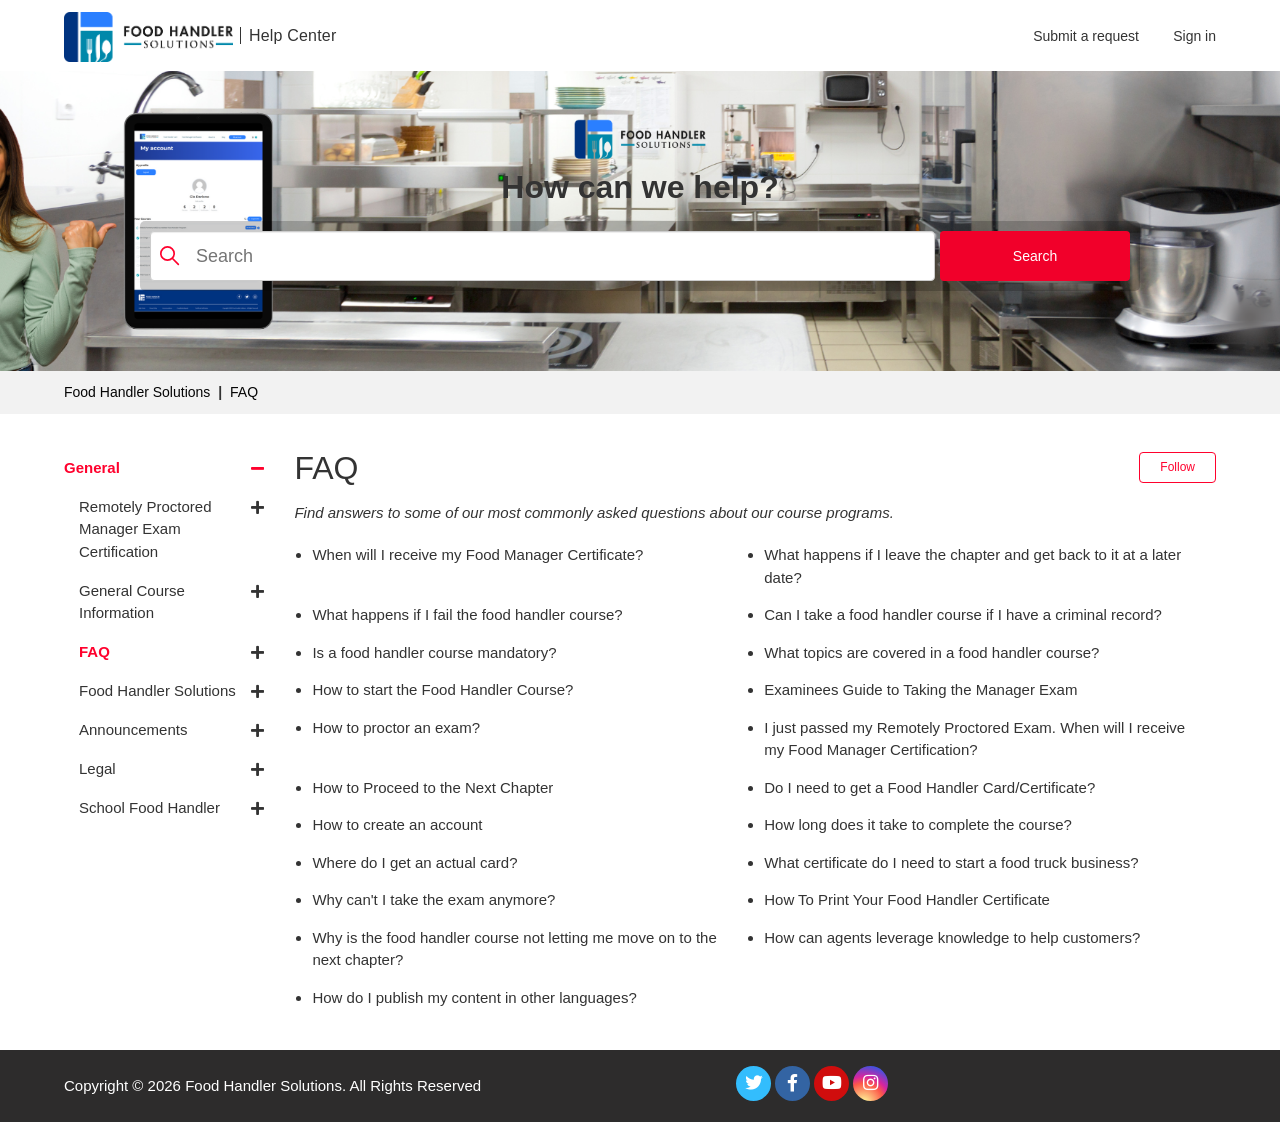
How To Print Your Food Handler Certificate (907, 899)
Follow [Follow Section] (1177, 467)
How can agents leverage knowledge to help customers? (952, 937)
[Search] (542, 256)
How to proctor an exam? (396, 727)
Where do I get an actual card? (414, 862)
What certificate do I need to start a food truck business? (951, 862)
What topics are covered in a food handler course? (931, 652)
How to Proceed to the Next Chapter (432, 787)
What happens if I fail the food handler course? (467, 614)
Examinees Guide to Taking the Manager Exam (920, 689)
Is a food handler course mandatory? (434, 652)
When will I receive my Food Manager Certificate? (477, 554)
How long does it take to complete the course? (918, 824)
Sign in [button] (1194, 36)
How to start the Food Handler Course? (442, 689)
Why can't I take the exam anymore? (433, 899)
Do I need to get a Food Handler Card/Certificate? (929, 787)
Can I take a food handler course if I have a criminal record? (963, 614)
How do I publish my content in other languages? (474, 997)
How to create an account (397, 824)
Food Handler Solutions (137, 392)
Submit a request (1086, 36)
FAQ (244, 392)
